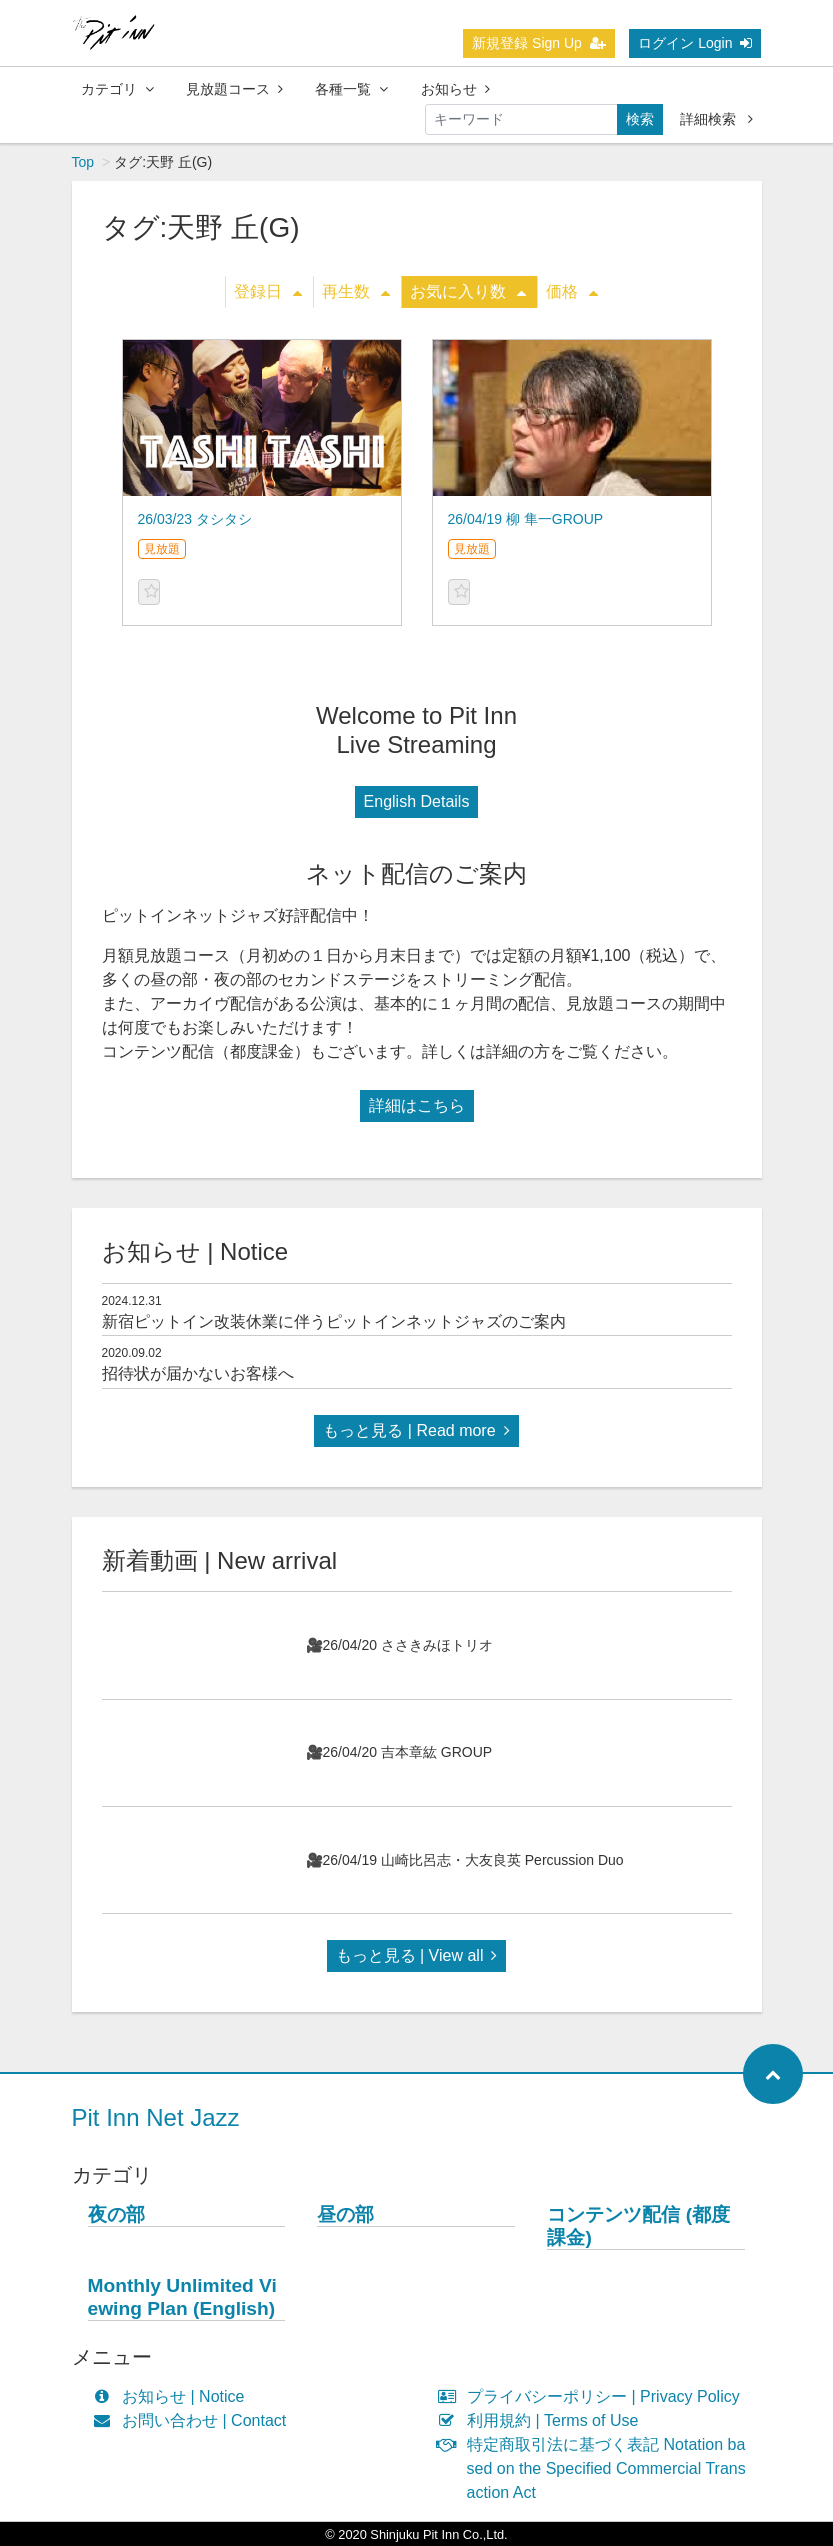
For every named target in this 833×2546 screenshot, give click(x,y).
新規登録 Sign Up (539, 43)
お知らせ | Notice (173, 2396)
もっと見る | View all (417, 1955)
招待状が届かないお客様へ (198, 1373)
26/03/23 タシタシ (195, 519)
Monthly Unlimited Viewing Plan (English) (182, 2297)
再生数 (356, 291)
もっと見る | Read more (416, 1430)
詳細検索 (716, 119)
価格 (572, 291)
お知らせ (455, 89)
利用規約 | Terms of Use (543, 2420)
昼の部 (345, 2214)
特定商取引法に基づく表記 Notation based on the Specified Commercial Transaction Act (596, 2468)
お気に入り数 (468, 291)
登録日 (268, 291)
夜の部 (116, 2214)
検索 (640, 119)
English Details (417, 801)
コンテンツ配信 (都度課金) (638, 2226)
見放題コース (234, 89)
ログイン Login (695, 43)
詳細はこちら (417, 1105)
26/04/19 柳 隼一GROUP (526, 519)
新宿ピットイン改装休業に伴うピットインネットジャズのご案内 (334, 1321)
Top (83, 162)
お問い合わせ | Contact (194, 2420)
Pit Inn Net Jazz (156, 2117)
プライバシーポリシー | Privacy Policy (593, 2396)
